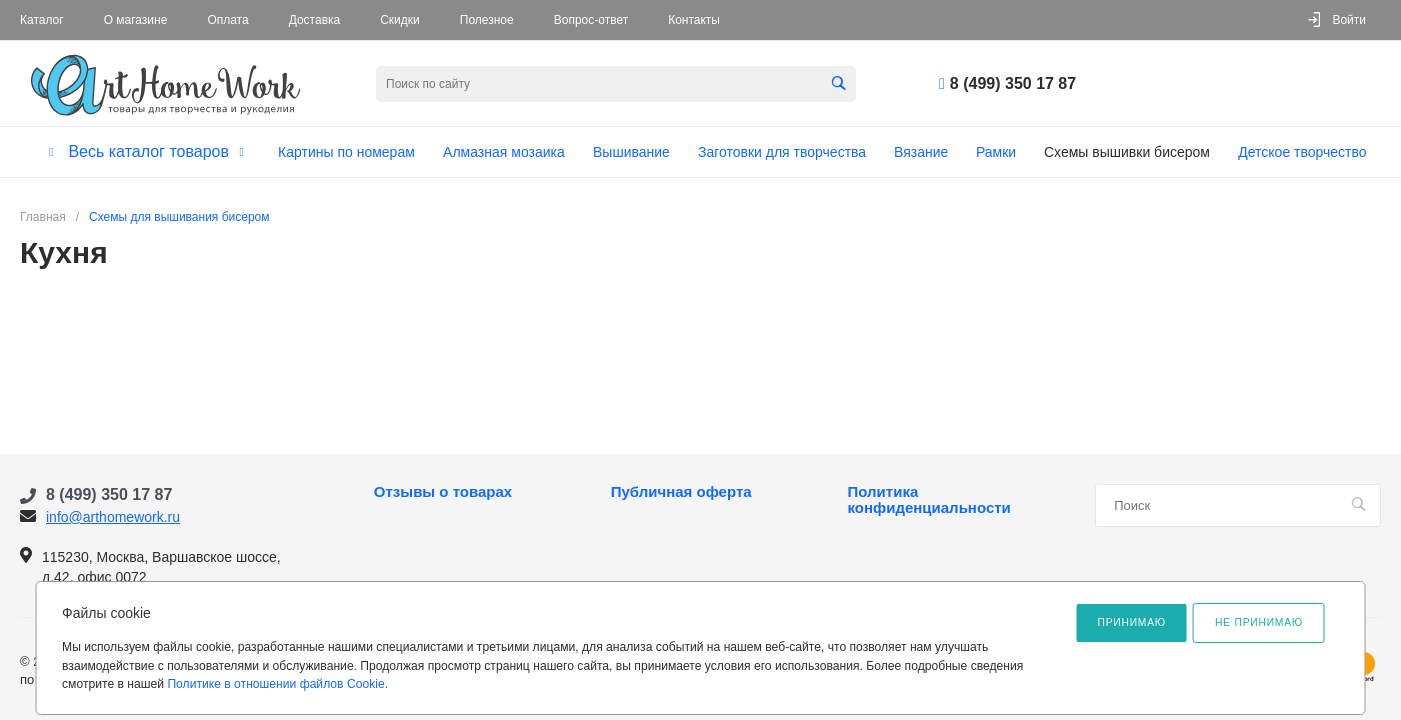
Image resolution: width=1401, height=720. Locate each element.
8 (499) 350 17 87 (1013, 83)
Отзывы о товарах (443, 492)
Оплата (227, 20)
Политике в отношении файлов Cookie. (277, 684)
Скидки (400, 20)
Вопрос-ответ (591, 20)
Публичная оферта (681, 492)
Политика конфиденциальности (929, 500)
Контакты (694, 20)
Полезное (487, 20)
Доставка (315, 20)
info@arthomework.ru (113, 517)
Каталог (42, 20)
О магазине (136, 20)
